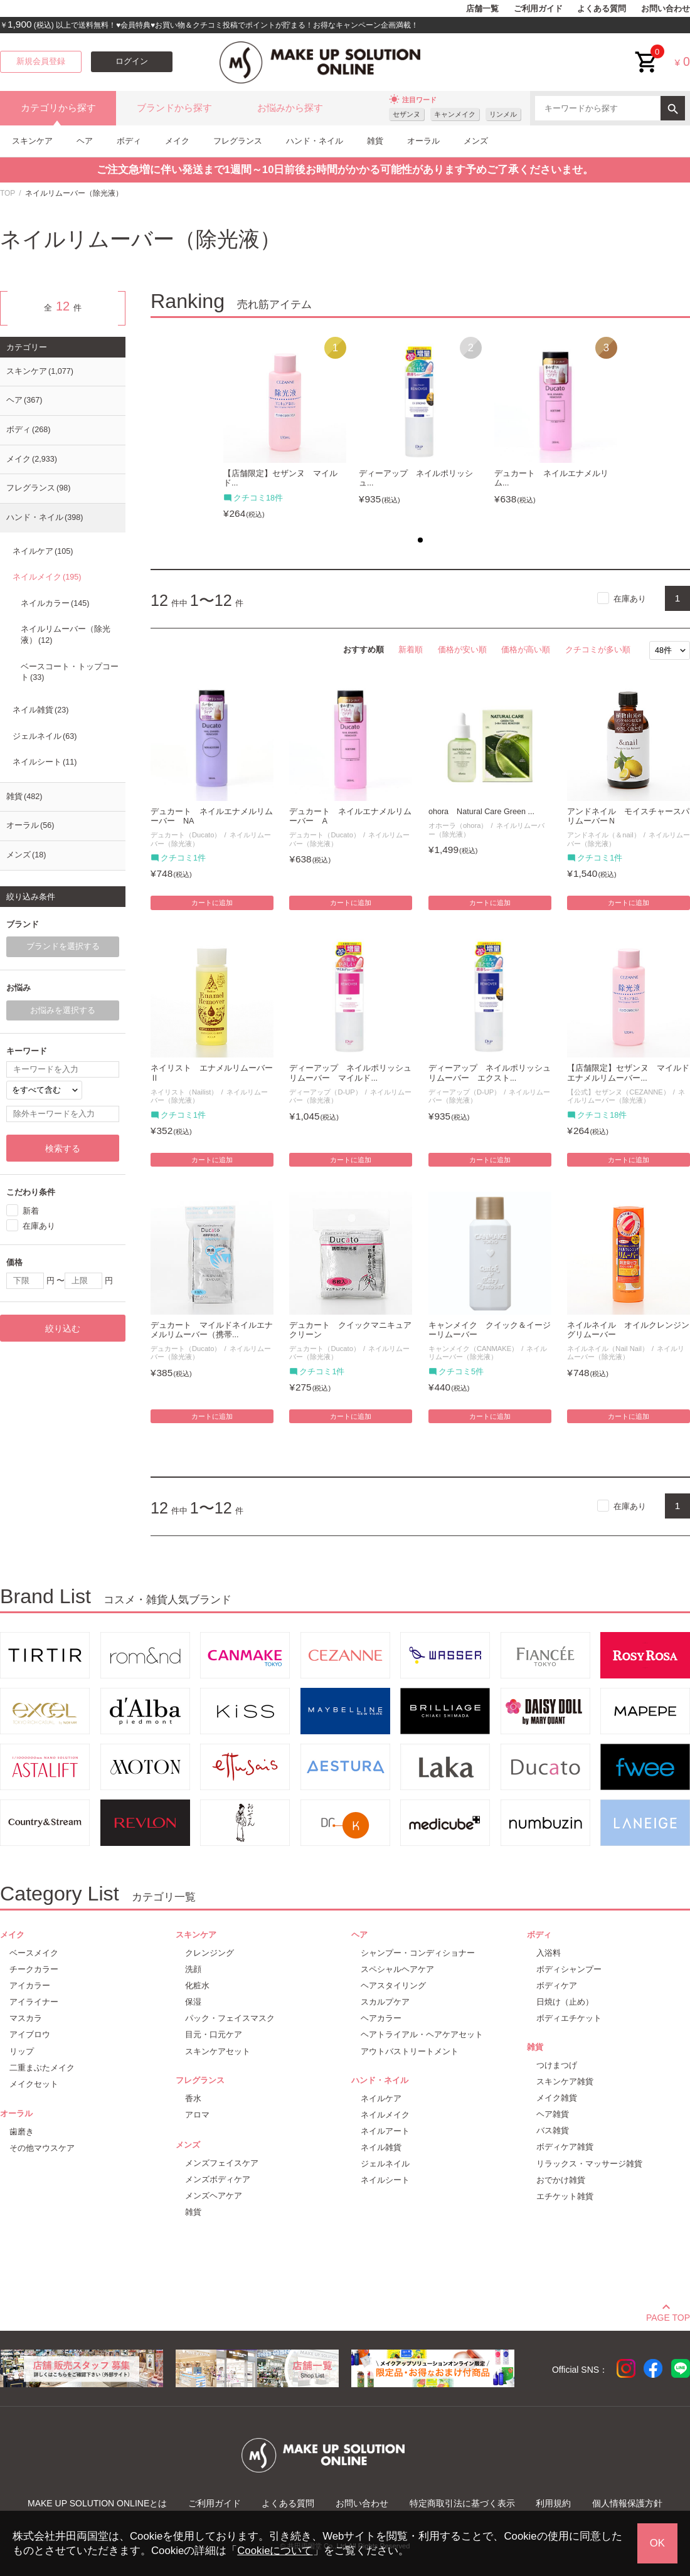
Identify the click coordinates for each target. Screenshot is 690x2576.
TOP (7, 193)
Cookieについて (274, 2551)
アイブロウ (29, 2034)
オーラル (423, 141)
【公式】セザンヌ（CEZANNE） (618, 1092)
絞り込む (62, 1328)
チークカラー (33, 1969)
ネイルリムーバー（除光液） (626, 1096)
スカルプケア (385, 2001)
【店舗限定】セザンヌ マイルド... (280, 478)
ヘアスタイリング (393, 1985)
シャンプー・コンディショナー (418, 1953)
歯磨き (21, 2131)
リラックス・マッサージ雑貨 (589, 2163)
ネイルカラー (55, 603)
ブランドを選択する (63, 946)
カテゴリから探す (58, 108)
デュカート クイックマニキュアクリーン (350, 1330)
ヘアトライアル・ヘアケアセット (422, 2034)
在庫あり (629, 598)
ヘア (85, 141)
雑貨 (375, 141)
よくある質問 (601, 8)
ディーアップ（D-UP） (325, 1092)
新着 (31, 1211)
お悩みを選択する (62, 1010)
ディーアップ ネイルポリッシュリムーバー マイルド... (350, 1073)
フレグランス (237, 141)
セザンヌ (406, 114)
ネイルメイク (47, 577)
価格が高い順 (525, 649)
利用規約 (553, 2503)
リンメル (503, 114)
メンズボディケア (217, 2179)
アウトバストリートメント (410, 2051)
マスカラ (25, 2018)
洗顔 (193, 1969)
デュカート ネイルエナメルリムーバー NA (212, 816)
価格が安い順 (462, 649)
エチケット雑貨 (564, 2196)
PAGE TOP (668, 2316)
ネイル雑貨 (40, 710)
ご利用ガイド (538, 8)
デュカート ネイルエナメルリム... (551, 478)
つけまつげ (556, 2065)
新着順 (410, 649)
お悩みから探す (290, 108)
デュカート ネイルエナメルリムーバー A (350, 816)
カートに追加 (212, 902)
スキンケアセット (217, 2051)
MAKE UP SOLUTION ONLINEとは (97, 2503)
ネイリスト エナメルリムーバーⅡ (212, 1073)
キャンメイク (454, 114)
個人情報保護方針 (627, 2503)
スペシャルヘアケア (397, 1969)
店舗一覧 (482, 8)
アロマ (197, 2114)
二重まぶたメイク (42, 2067)
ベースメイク (33, 1953)
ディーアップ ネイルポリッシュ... (416, 478)
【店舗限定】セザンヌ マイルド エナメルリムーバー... (628, 1073)
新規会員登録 (40, 61)
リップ (21, 2051)
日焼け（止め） (564, 2001)
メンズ (476, 141)
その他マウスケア (42, 2148)
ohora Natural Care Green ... (481, 811)
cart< (646, 52)
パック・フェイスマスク (230, 2018)
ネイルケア (43, 551)
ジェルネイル (45, 736)
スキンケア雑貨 (564, 2081)
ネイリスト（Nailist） (184, 1092)
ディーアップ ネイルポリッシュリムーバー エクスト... (489, 1073)
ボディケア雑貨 (564, 2146)
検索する (62, 1148)
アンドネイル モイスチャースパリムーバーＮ (628, 816)
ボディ (129, 141)
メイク (177, 141)
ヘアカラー (381, 2018)
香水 (193, 2098)
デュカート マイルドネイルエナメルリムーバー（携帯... (212, 1330)
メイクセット (33, 2084)
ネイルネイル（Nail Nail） (608, 1348)
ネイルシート (45, 762)
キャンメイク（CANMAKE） (473, 1348)
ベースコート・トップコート (70, 672)
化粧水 (197, 1985)
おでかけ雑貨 (560, 2180)
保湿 (193, 2001)
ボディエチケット (569, 2018)
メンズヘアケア (213, 2195)
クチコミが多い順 (597, 649)
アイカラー (29, 1985)
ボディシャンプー (569, 1969)
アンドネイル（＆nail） (603, 835)
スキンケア (32, 141)
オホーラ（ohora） (458, 825)
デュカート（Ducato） (186, 835)
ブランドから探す (174, 108)
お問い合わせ (665, 8)
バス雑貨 (552, 2130)
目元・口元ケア (213, 2034)
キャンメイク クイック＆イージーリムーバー (489, 1330)
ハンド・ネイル (314, 141)
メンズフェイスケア (221, 2163)
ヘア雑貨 (552, 2114)
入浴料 (548, 1953)
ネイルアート (385, 2131)
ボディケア (556, 1985)
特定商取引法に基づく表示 (462, 2503)
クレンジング (209, 1953)
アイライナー (33, 2001)
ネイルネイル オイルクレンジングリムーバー (628, 1330)
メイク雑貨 (556, 2097)
